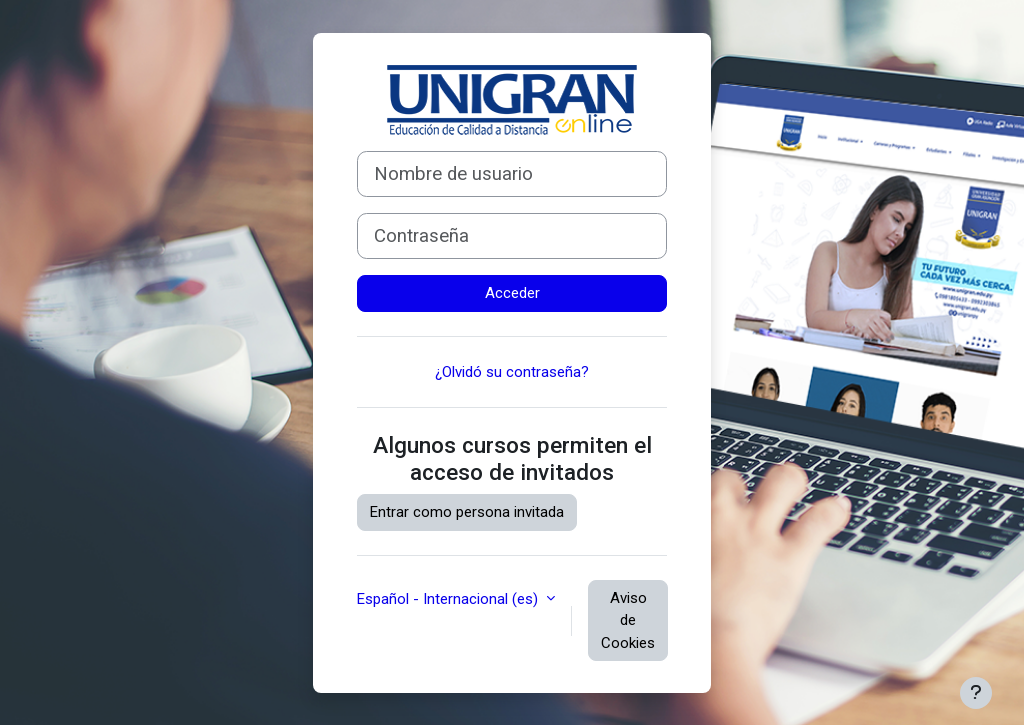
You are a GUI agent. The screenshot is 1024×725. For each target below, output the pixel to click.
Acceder (512, 293)
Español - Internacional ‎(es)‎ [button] (449, 599)
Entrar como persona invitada (467, 512)
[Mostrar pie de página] (976, 693)
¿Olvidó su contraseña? (512, 372)
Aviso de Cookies (628, 620)
